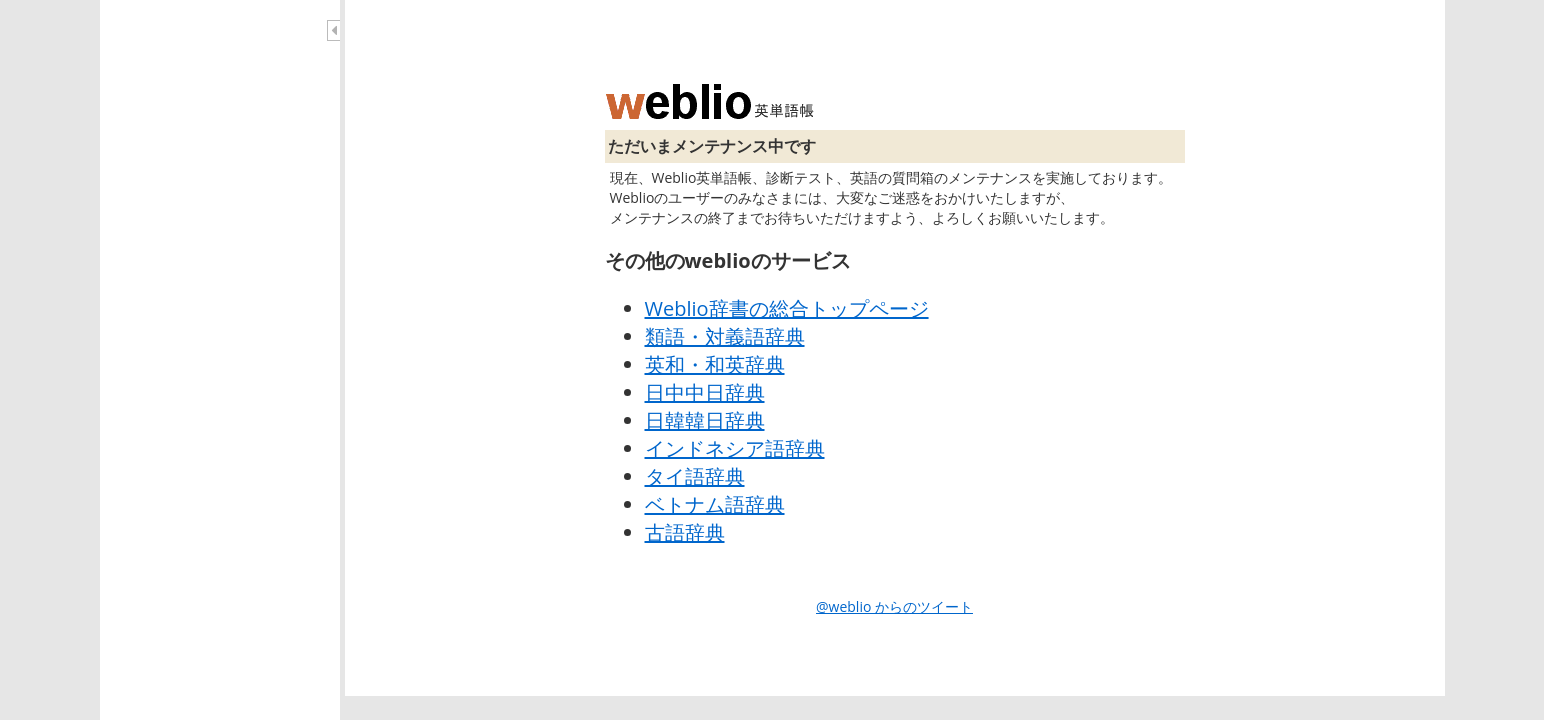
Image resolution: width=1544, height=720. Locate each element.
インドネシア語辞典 (735, 448)
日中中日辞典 (705, 392)
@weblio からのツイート (894, 606)
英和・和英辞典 (715, 364)
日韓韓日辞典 (705, 420)
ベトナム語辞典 (715, 504)
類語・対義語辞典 (725, 336)
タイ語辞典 (695, 476)
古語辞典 (685, 532)
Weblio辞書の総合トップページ (787, 308)
